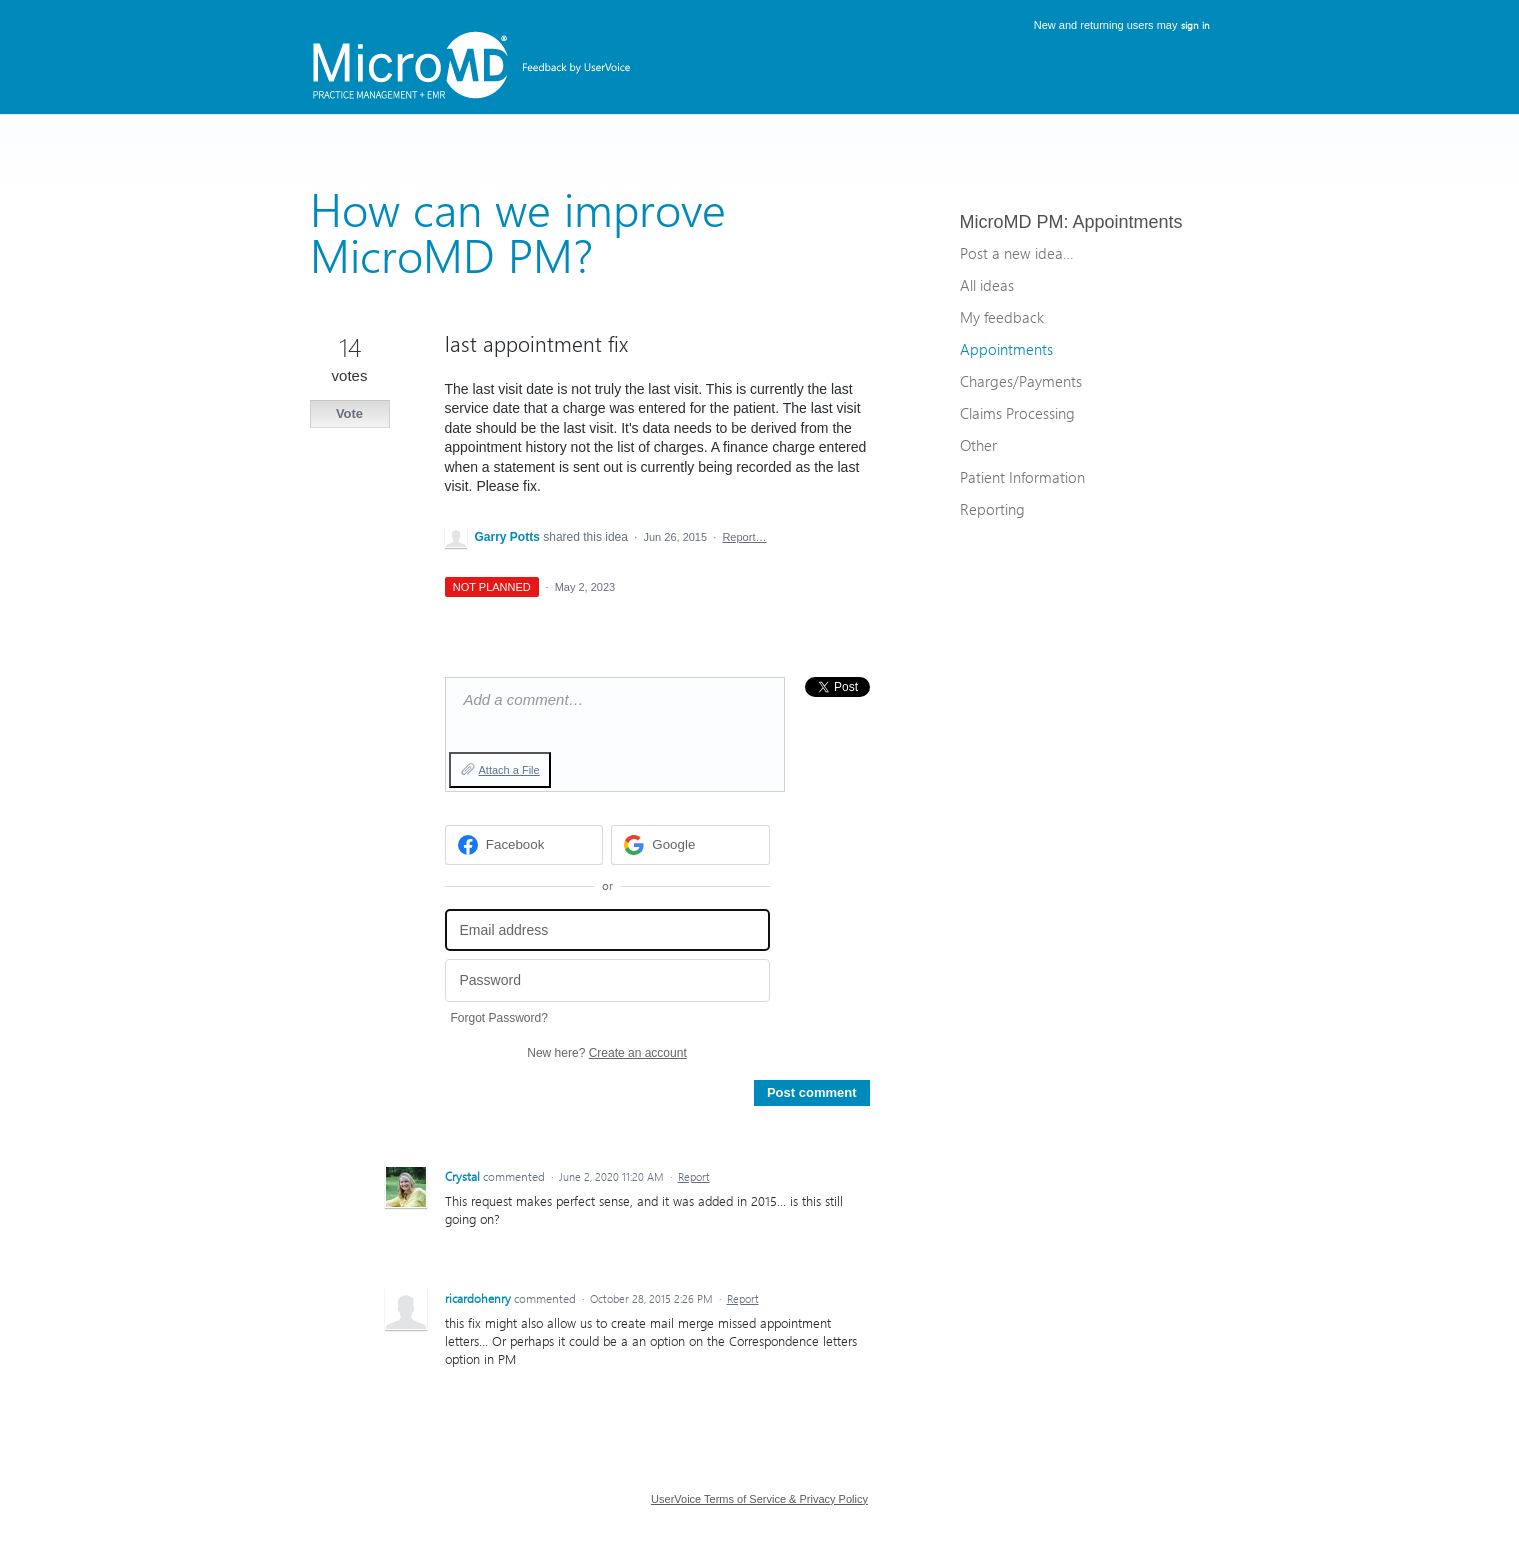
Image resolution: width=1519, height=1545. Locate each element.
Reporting (992, 509)
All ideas (987, 285)
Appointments (1128, 222)
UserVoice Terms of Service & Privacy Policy (759, 1499)
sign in (1195, 25)
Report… (744, 537)
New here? (606, 1053)
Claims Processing (1017, 413)
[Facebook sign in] (524, 845)
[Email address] (607, 930)
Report (694, 1176)
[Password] (607, 980)
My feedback (1002, 317)
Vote (349, 413)
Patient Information (1022, 477)
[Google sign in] (690, 845)
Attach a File (509, 770)
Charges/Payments (1021, 381)
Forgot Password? (499, 1018)
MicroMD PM (1012, 222)
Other (978, 445)
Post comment (812, 1092)
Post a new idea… (1016, 253)
